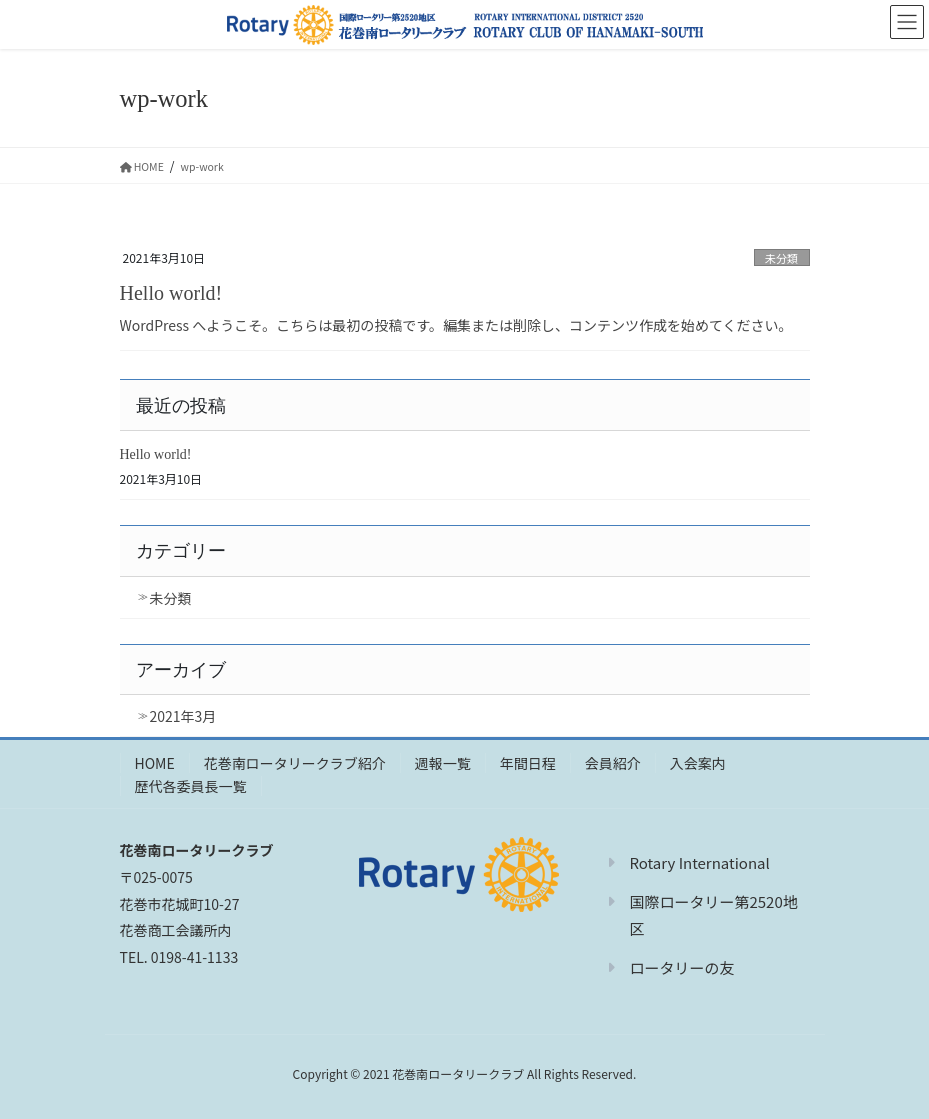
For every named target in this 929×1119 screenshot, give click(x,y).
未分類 (782, 258)
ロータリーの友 (681, 967)
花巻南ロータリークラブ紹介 (295, 763)
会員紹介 (613, 763)
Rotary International (699, 862)
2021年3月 (183, 716)
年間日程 (528, 763)
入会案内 (698, 763)
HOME (155, 763)
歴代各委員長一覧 (191, 786)
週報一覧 (443, 763)
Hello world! (171, 293)
